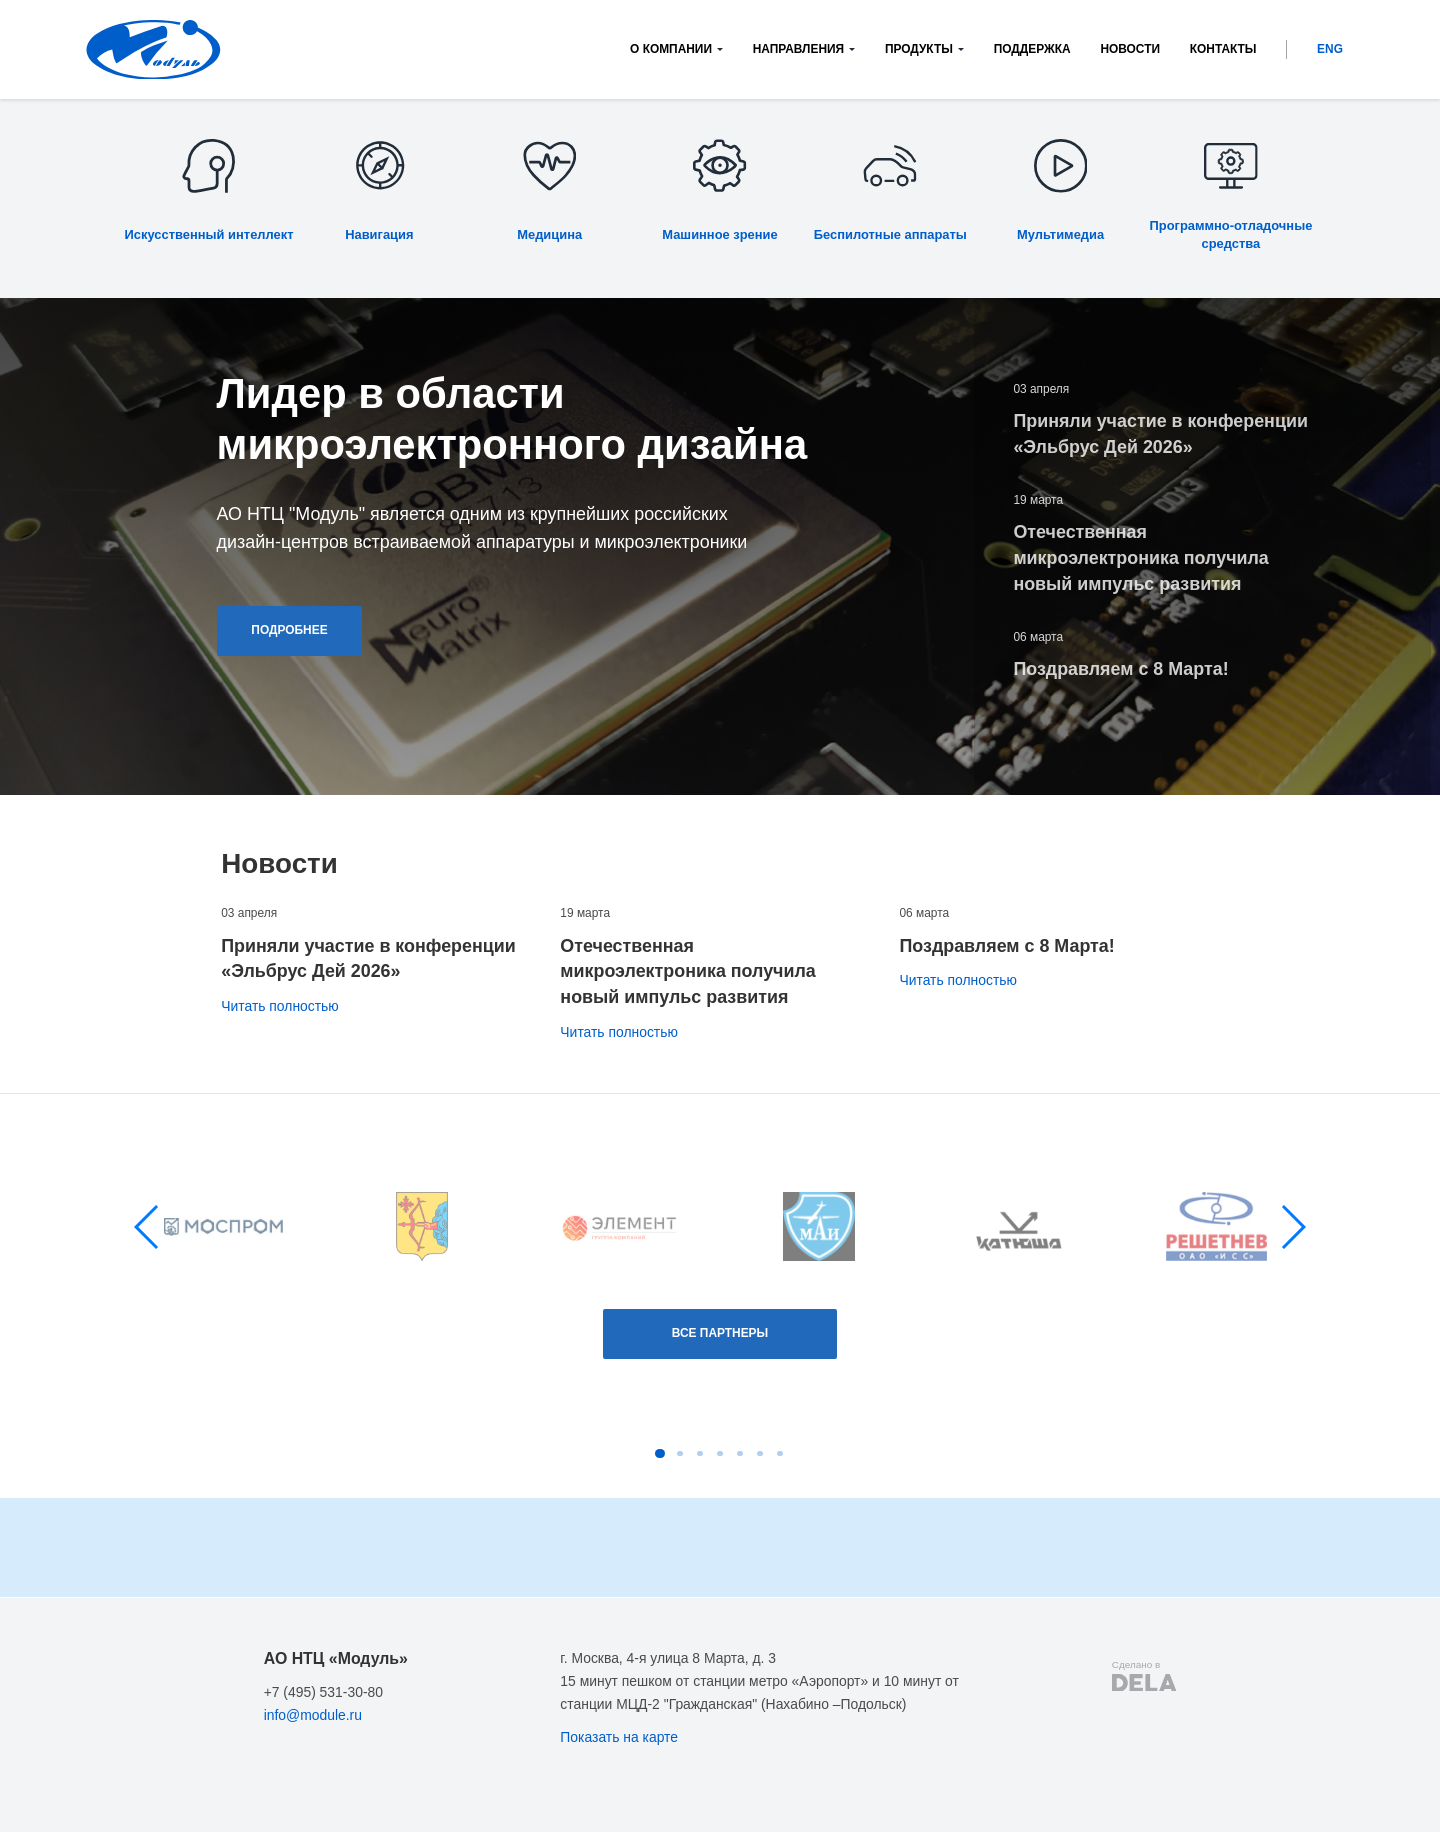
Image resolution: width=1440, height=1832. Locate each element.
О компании (671, 49)
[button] (147, 1227)
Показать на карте (619, 1737)
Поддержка (1032, 49)
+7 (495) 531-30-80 (323, 1692)
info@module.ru (313, 1715)
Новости (1130, 49)
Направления (798, 49)
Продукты (919, 49)
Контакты (1223, 49)
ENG (1330, 49)
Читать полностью (280, 1006)
